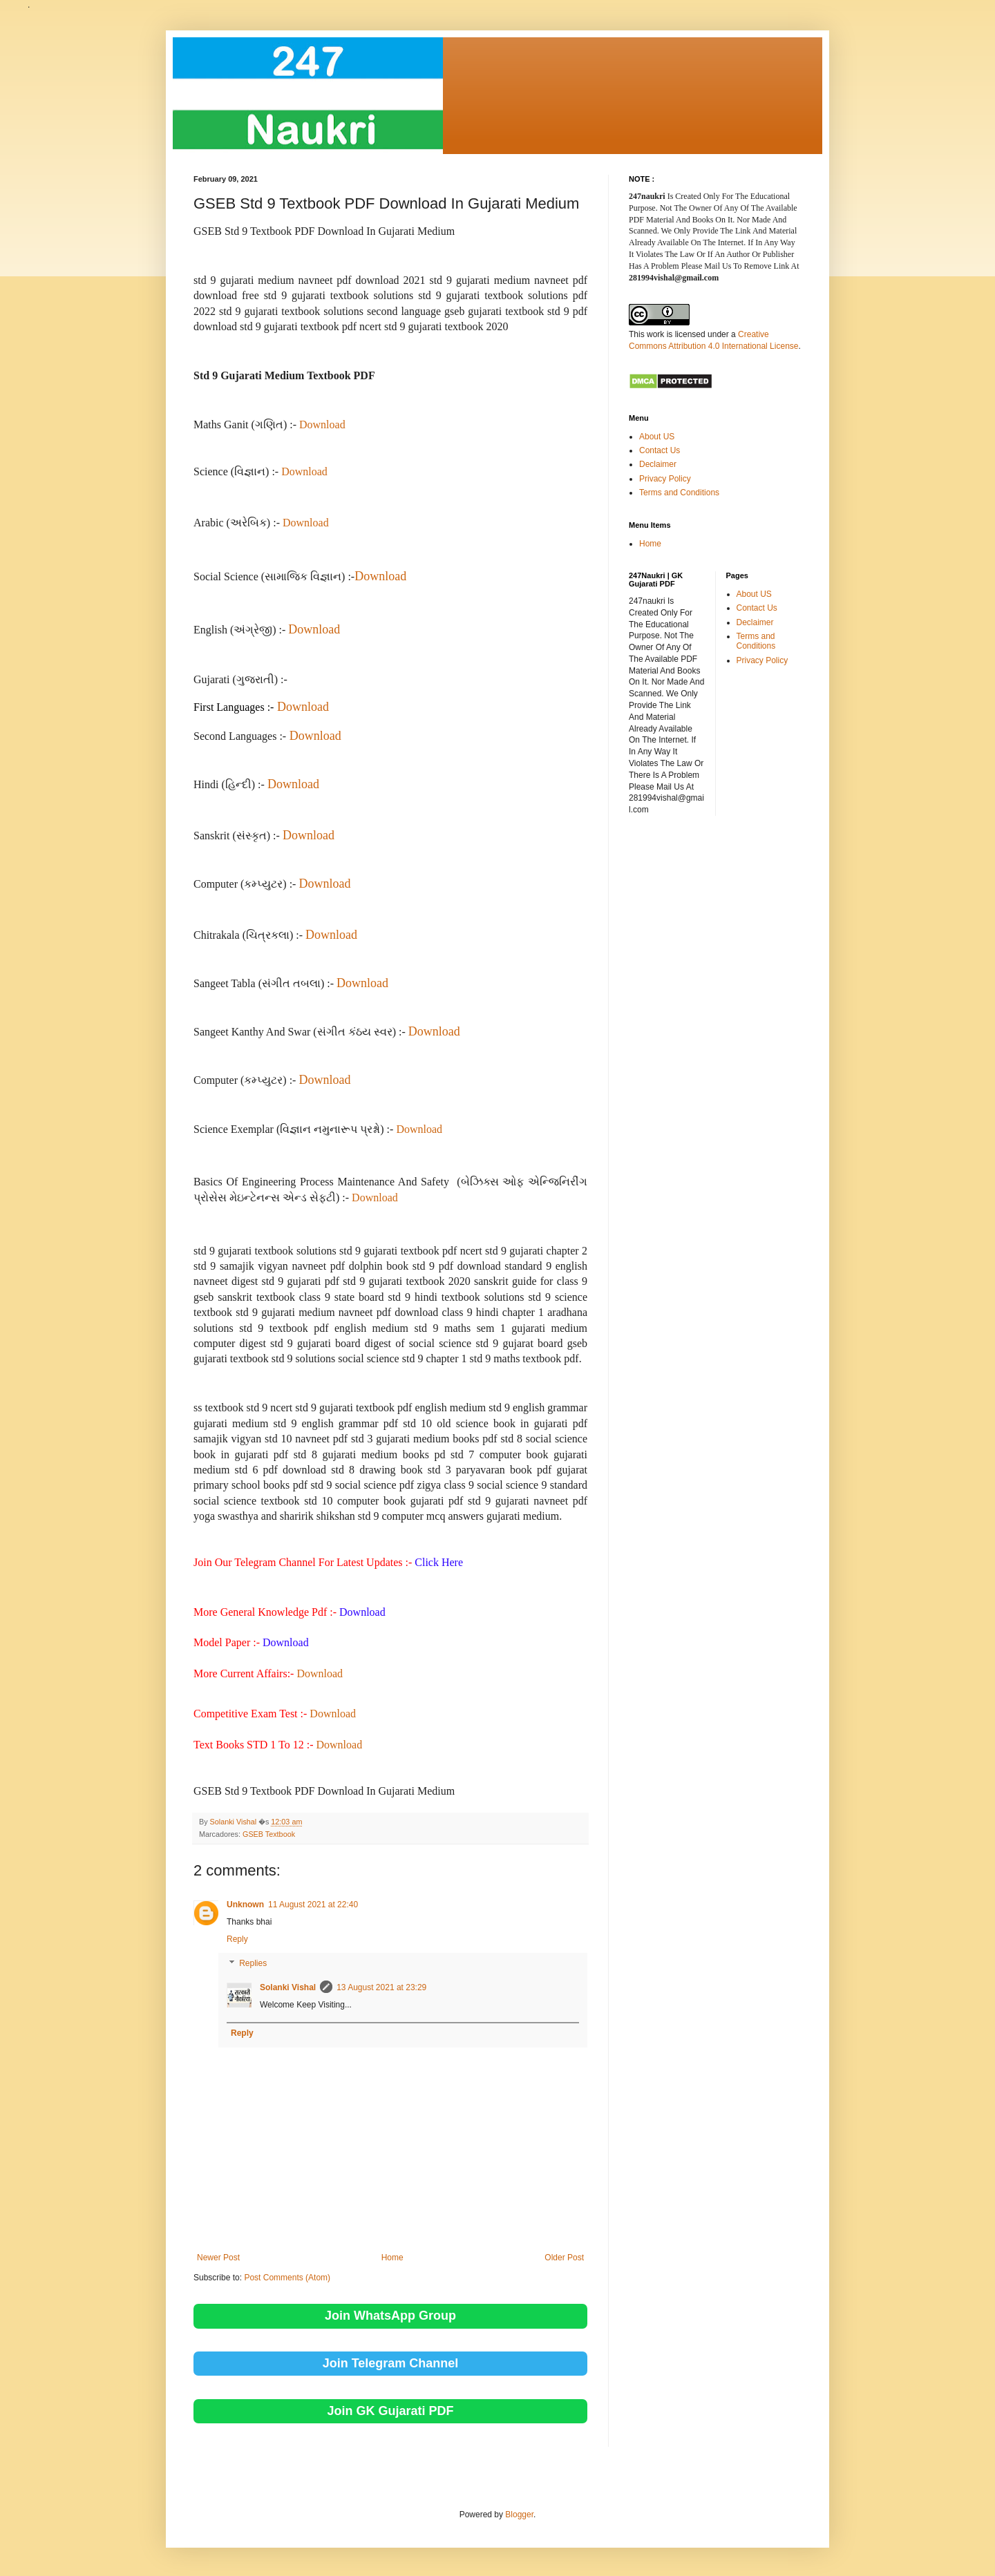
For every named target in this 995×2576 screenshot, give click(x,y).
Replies (253, 1964)
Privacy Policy (665, 479)
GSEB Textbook (269, 1834)
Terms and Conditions (679, 492)
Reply (237, 1939)
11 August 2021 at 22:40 (313, 1904)
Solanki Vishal (288, 1987)
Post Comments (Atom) (287, 2277)
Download (322, 424)
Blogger (519, 2514)
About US (656, 436)
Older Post (564, 2257)
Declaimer (657, 464)
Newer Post (218, 2257)
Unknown (245, 1904)
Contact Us (659, 450)
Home (392, 2257)
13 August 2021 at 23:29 (381, 1987)
